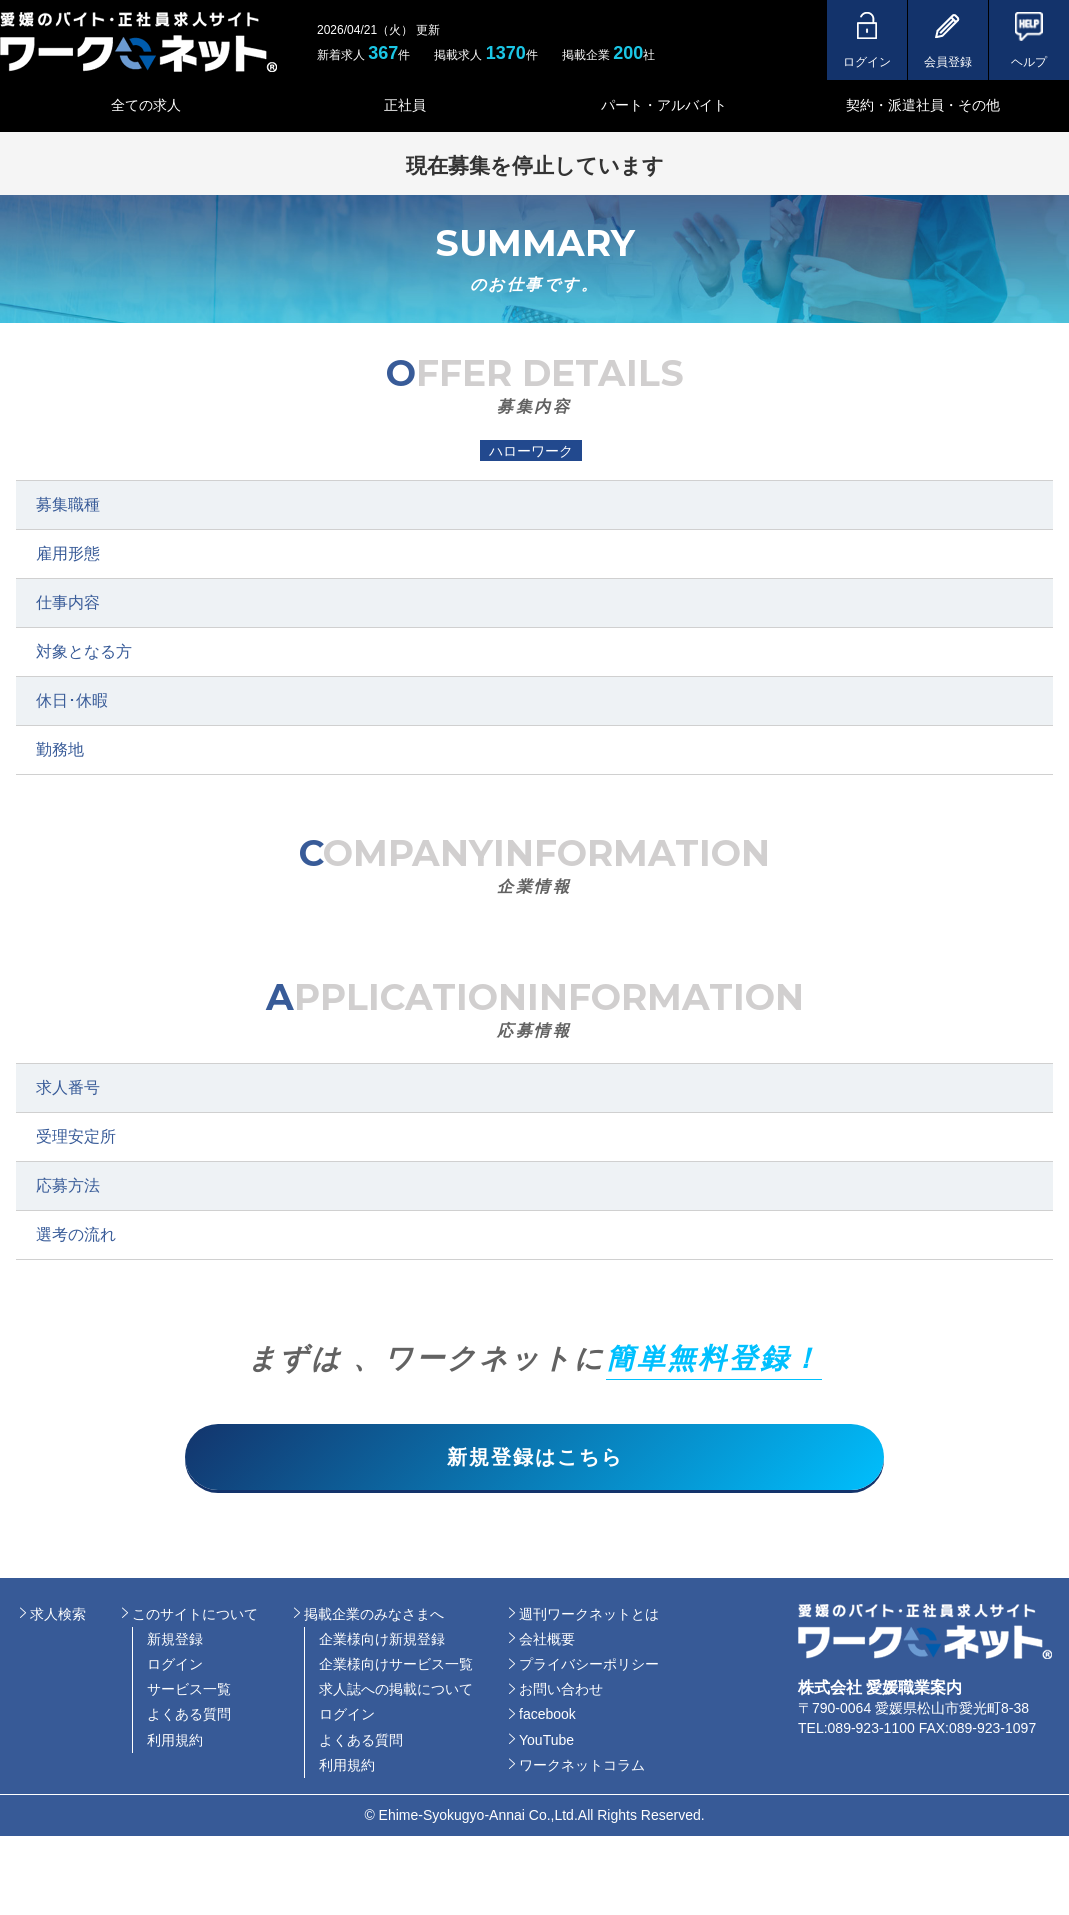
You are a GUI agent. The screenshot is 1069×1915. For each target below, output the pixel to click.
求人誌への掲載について (396, 1694)
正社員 (405, 105)
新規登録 (175, 1644)
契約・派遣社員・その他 (923, 105)
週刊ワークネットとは (589, 1618)
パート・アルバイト (664, 105)
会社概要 (547, 1644)
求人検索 (58, 1618)
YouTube (546, 1744)
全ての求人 (146, 105)
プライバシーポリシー (589, 1669)
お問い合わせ (561, 1694)
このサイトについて (195, 1618)
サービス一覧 (189, 1694)
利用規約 (175, 1744)
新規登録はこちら (535, 1459)
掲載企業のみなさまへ (374, 1618)
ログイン (175, 1669)
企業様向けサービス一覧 (396, 1669)
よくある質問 (189, 1719)
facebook (547, 1719)
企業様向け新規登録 (382, 1644)
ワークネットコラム (582, 1770)
